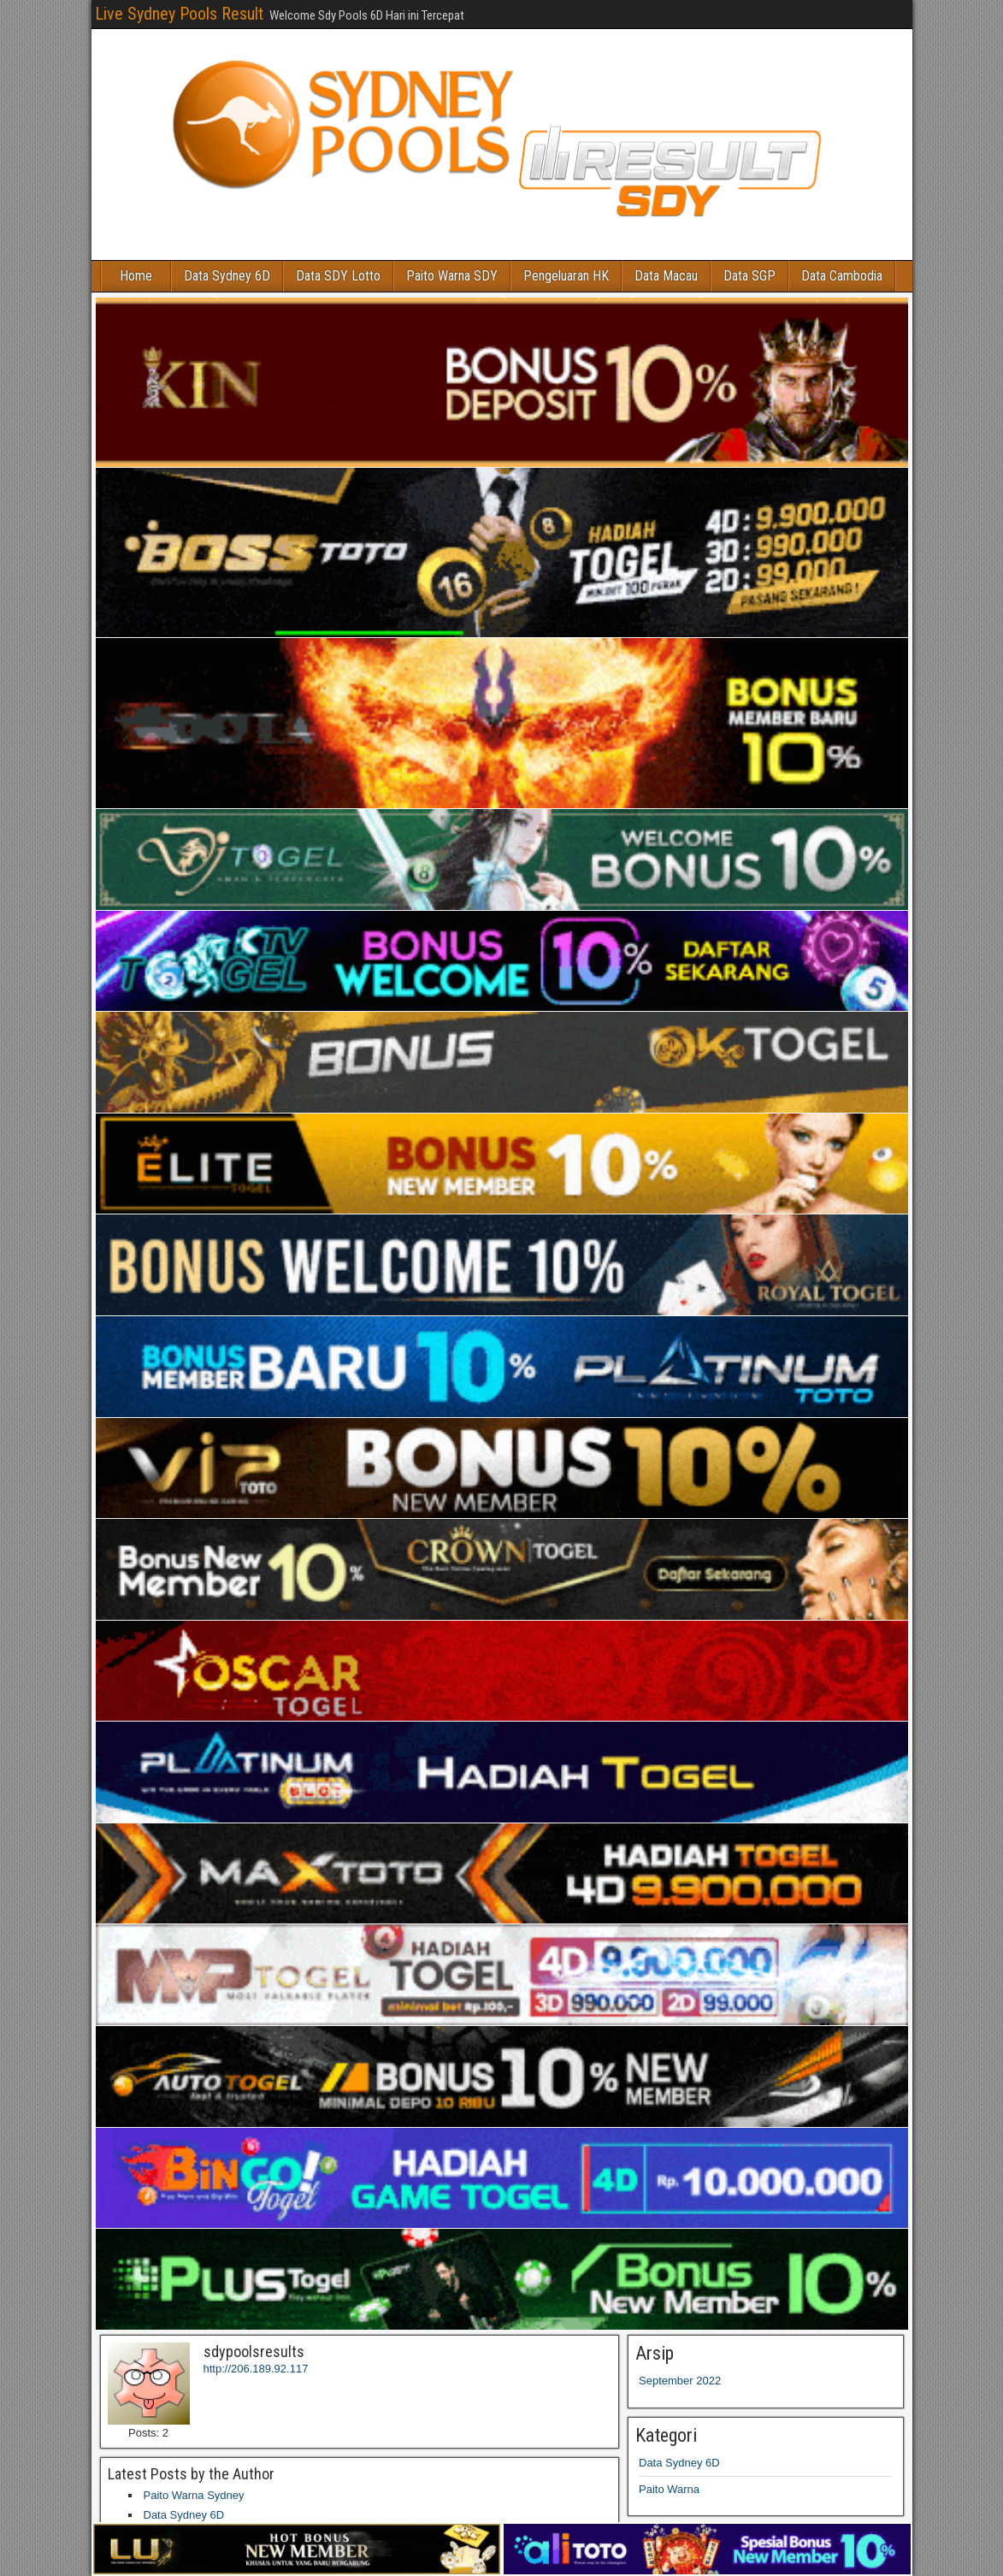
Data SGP (749, 276)
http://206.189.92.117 (256, 2368)
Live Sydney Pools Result (179, 13)
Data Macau (666, 276)
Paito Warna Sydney (194, 2495)
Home (136, 276)
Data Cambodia (841, 276)
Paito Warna (669, 2489)
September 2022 (680, 2380)
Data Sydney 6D (227, 276)
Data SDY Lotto (338, 276)
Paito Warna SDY (452, 276)
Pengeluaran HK (566, 276)
